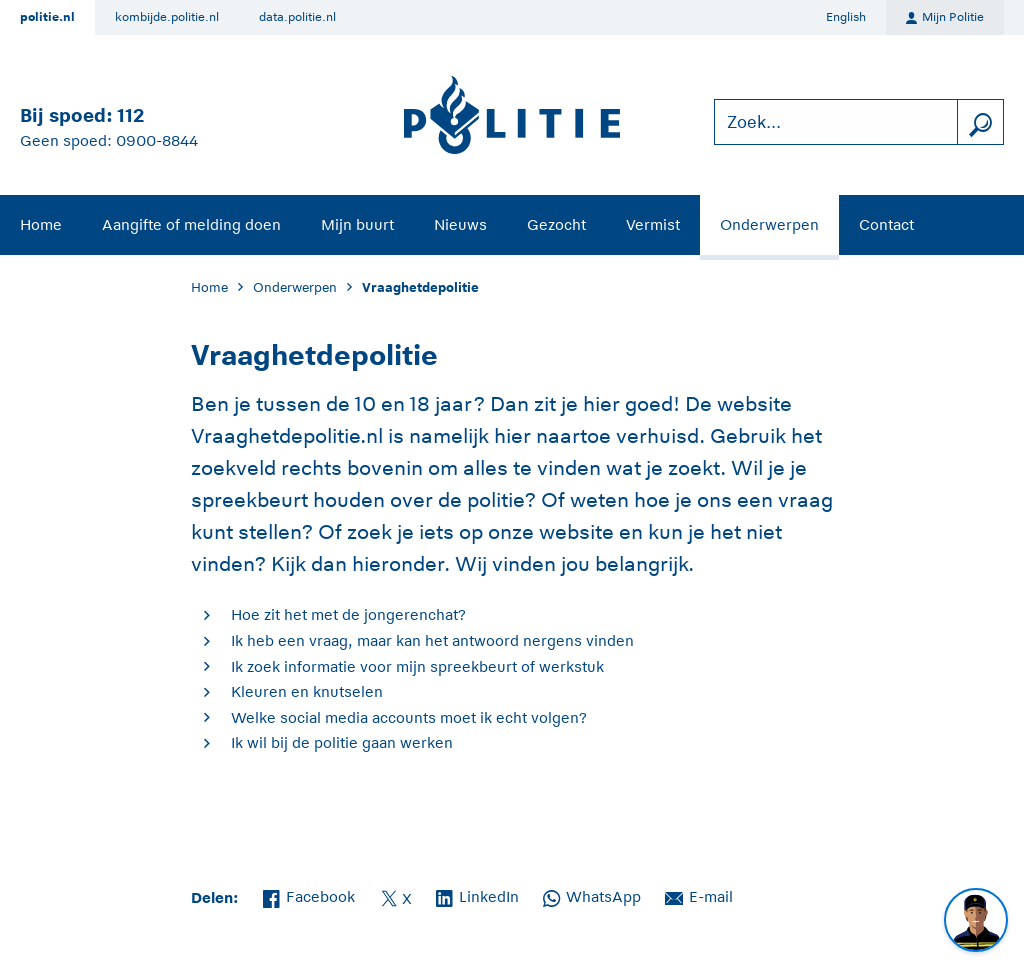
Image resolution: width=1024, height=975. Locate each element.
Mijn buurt (357, 224)
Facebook (309, 895)
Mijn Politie (945, 18)
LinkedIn (477, 895)
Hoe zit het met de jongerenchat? (348, 614)
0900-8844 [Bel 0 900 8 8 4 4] (157, 140)
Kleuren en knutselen (307, 691)
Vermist (653, 224)
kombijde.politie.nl (167, 17)
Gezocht (556, 224)
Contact (886, 224)
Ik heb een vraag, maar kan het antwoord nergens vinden (432, 640)
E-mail (699, 895)
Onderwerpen (769, 224)
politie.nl (47, 17)
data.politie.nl (297, 17)
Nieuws (460, 224)
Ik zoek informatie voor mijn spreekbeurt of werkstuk (417, 666)
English (846, 17)
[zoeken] (980, 122)
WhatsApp (592, 895)
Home (41, 224)
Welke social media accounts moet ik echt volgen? (409, 717)
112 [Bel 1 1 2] (130, 115)
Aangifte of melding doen (191, 224)
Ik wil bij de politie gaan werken (342, 742)
